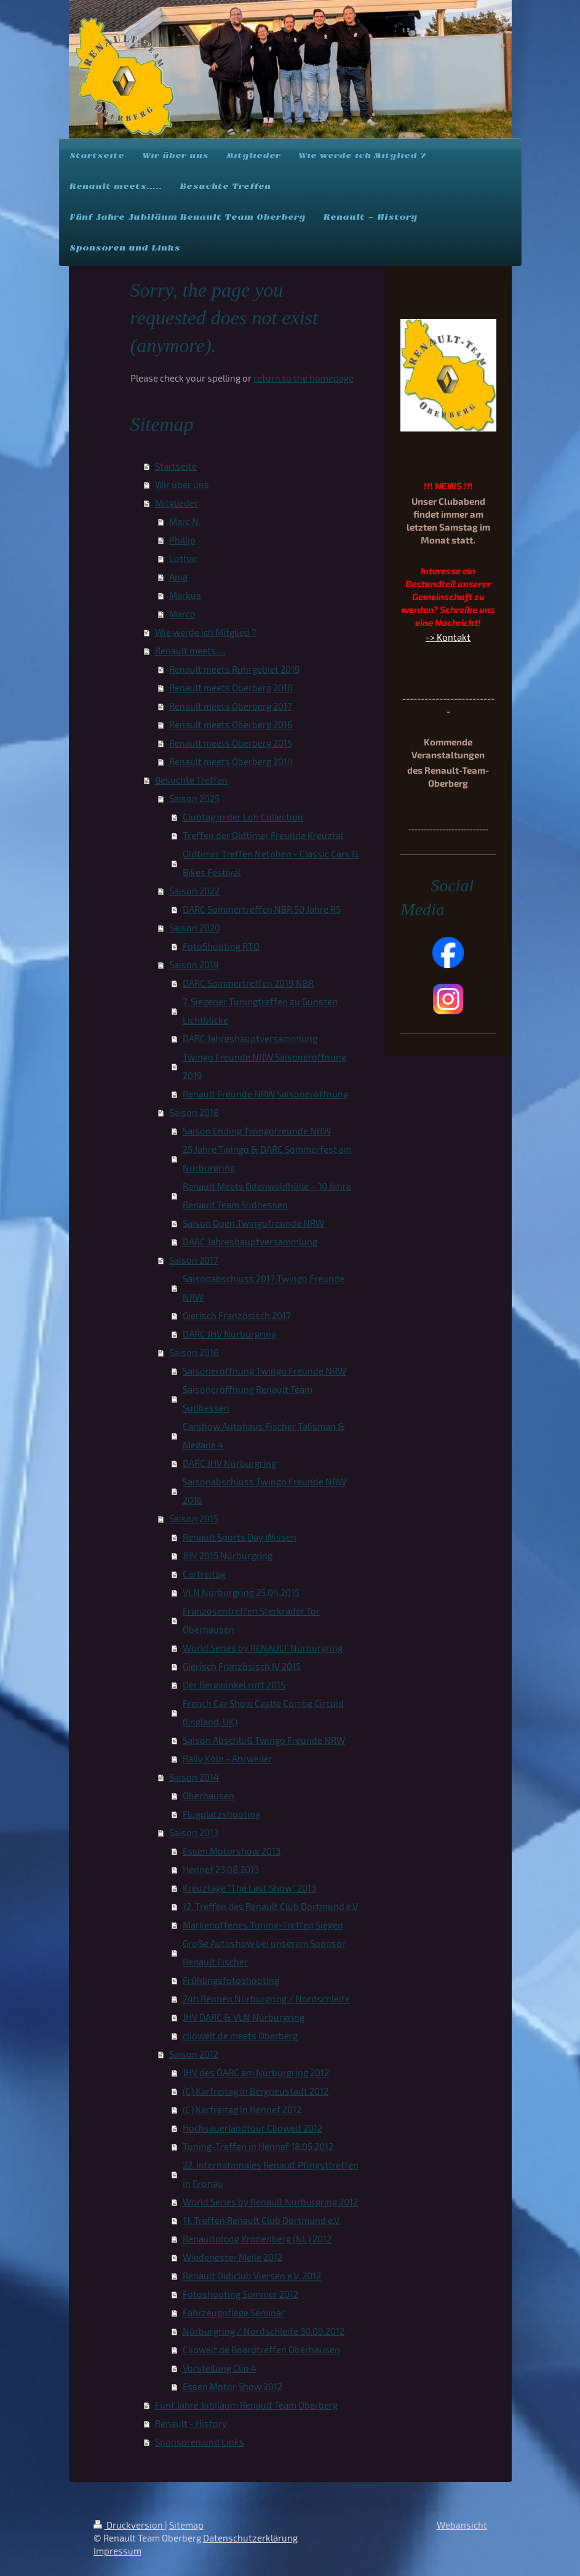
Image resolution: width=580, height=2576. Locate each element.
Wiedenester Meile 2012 (232, 2257)
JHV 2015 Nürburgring (227, 1555)
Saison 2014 (194, 1777)
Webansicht (462, 2524)
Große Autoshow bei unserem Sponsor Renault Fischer (264, 1952)
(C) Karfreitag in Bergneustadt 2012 (255, 2091)
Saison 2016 (194, 1352)
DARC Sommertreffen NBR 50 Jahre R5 (262, 909)
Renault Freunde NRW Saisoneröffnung (265, 1093)
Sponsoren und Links (199, 2441)
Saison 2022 (194, 890)
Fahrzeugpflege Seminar (234, 2312)
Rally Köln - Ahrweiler (227, 1758)
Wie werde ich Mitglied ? (205, 632)
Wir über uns (182, 484)
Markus (185, 595)
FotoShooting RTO (221, 946)
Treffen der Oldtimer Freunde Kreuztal (263, 835)
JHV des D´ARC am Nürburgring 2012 (256, 2072)
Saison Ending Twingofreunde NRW (257, 1130)
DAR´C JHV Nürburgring (229, 1333)
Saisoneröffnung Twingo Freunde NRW (264, 1370)
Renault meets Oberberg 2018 (231, 687)
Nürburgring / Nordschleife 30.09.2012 (263, 2331)
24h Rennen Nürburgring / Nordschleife (266, 1998)
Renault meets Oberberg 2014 (231, 761)
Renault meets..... (190, 650)
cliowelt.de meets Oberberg (240, 2035)
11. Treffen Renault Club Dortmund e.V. (262, 2220)
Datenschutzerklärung (250, 2537)
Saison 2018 (194, 1112)
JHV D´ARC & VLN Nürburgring (243, 2017)
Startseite (176, 465)
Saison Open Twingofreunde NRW (253, 1223)
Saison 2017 (193, 1260)
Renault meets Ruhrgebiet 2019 (234, 669)
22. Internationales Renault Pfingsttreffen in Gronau (271, 2174)
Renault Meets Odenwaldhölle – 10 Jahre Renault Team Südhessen (267, 1195)
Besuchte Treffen (191, 779)
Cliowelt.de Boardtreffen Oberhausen (261, 2349)
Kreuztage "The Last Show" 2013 (249, 1887)
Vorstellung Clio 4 (219, 2367)
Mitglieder (176, 502)
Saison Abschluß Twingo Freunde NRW (264, 1740)
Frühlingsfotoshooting (231, 1980)
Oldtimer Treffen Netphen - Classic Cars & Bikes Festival (271, 863)
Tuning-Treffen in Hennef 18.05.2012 (258, 2146)
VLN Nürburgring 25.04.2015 (241, 1592)
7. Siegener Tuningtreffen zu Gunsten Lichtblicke (260, 1010)
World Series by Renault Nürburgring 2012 (270, 2201)
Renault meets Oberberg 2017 (230, 706)
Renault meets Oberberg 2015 (230, 742)
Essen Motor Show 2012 (232, 2386)
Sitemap (186, 2524)
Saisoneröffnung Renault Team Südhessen (247, 1398)
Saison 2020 (194, 927)
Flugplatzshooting (221, 1814)
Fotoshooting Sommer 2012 (240, 2294)
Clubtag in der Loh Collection (243, 816)
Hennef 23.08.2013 (221, 1869)
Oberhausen (208, 1795)
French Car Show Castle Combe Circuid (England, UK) (263, 1712)
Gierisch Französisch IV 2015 (242, 1666)
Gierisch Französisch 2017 (237, 1315)
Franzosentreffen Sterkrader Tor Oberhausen (251, 1620)
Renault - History (191, 2423)
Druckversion (129, 2524)
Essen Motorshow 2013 (231, 1850)
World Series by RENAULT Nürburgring (263, 1647)
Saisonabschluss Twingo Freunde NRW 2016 (264, 1491)
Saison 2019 (194, 964)
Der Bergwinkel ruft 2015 (234, 1684)
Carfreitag (204, 1573)
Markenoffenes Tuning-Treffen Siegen (263, 1924)
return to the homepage (303, 377)
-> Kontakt (448, 637)
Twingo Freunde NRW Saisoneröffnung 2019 (264, 1066)
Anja (178, 576)
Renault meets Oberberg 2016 (231, 724)
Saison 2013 (193, 1832)
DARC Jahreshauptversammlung (250, 1038)
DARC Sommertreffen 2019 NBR (248, 983)
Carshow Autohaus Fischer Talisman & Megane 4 (264, 1435)
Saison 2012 (193, 2054)
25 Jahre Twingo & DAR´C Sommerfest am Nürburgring (267, 1158)
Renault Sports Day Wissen (239, 1537)
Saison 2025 (194, 798)
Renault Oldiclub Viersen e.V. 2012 (252, 2275)
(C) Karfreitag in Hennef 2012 (242, 2109)
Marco (182, 613)
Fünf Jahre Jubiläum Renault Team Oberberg (246, 2404)
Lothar (183, 558)
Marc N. (185, 521)
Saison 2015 (193, 1518)
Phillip (182, 539)
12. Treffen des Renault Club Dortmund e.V (270, 1906)
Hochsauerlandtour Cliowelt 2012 (252, 2127)
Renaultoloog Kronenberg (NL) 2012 (257, 2238)
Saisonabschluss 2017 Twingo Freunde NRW (263, 1287)
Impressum (117, 2550)
